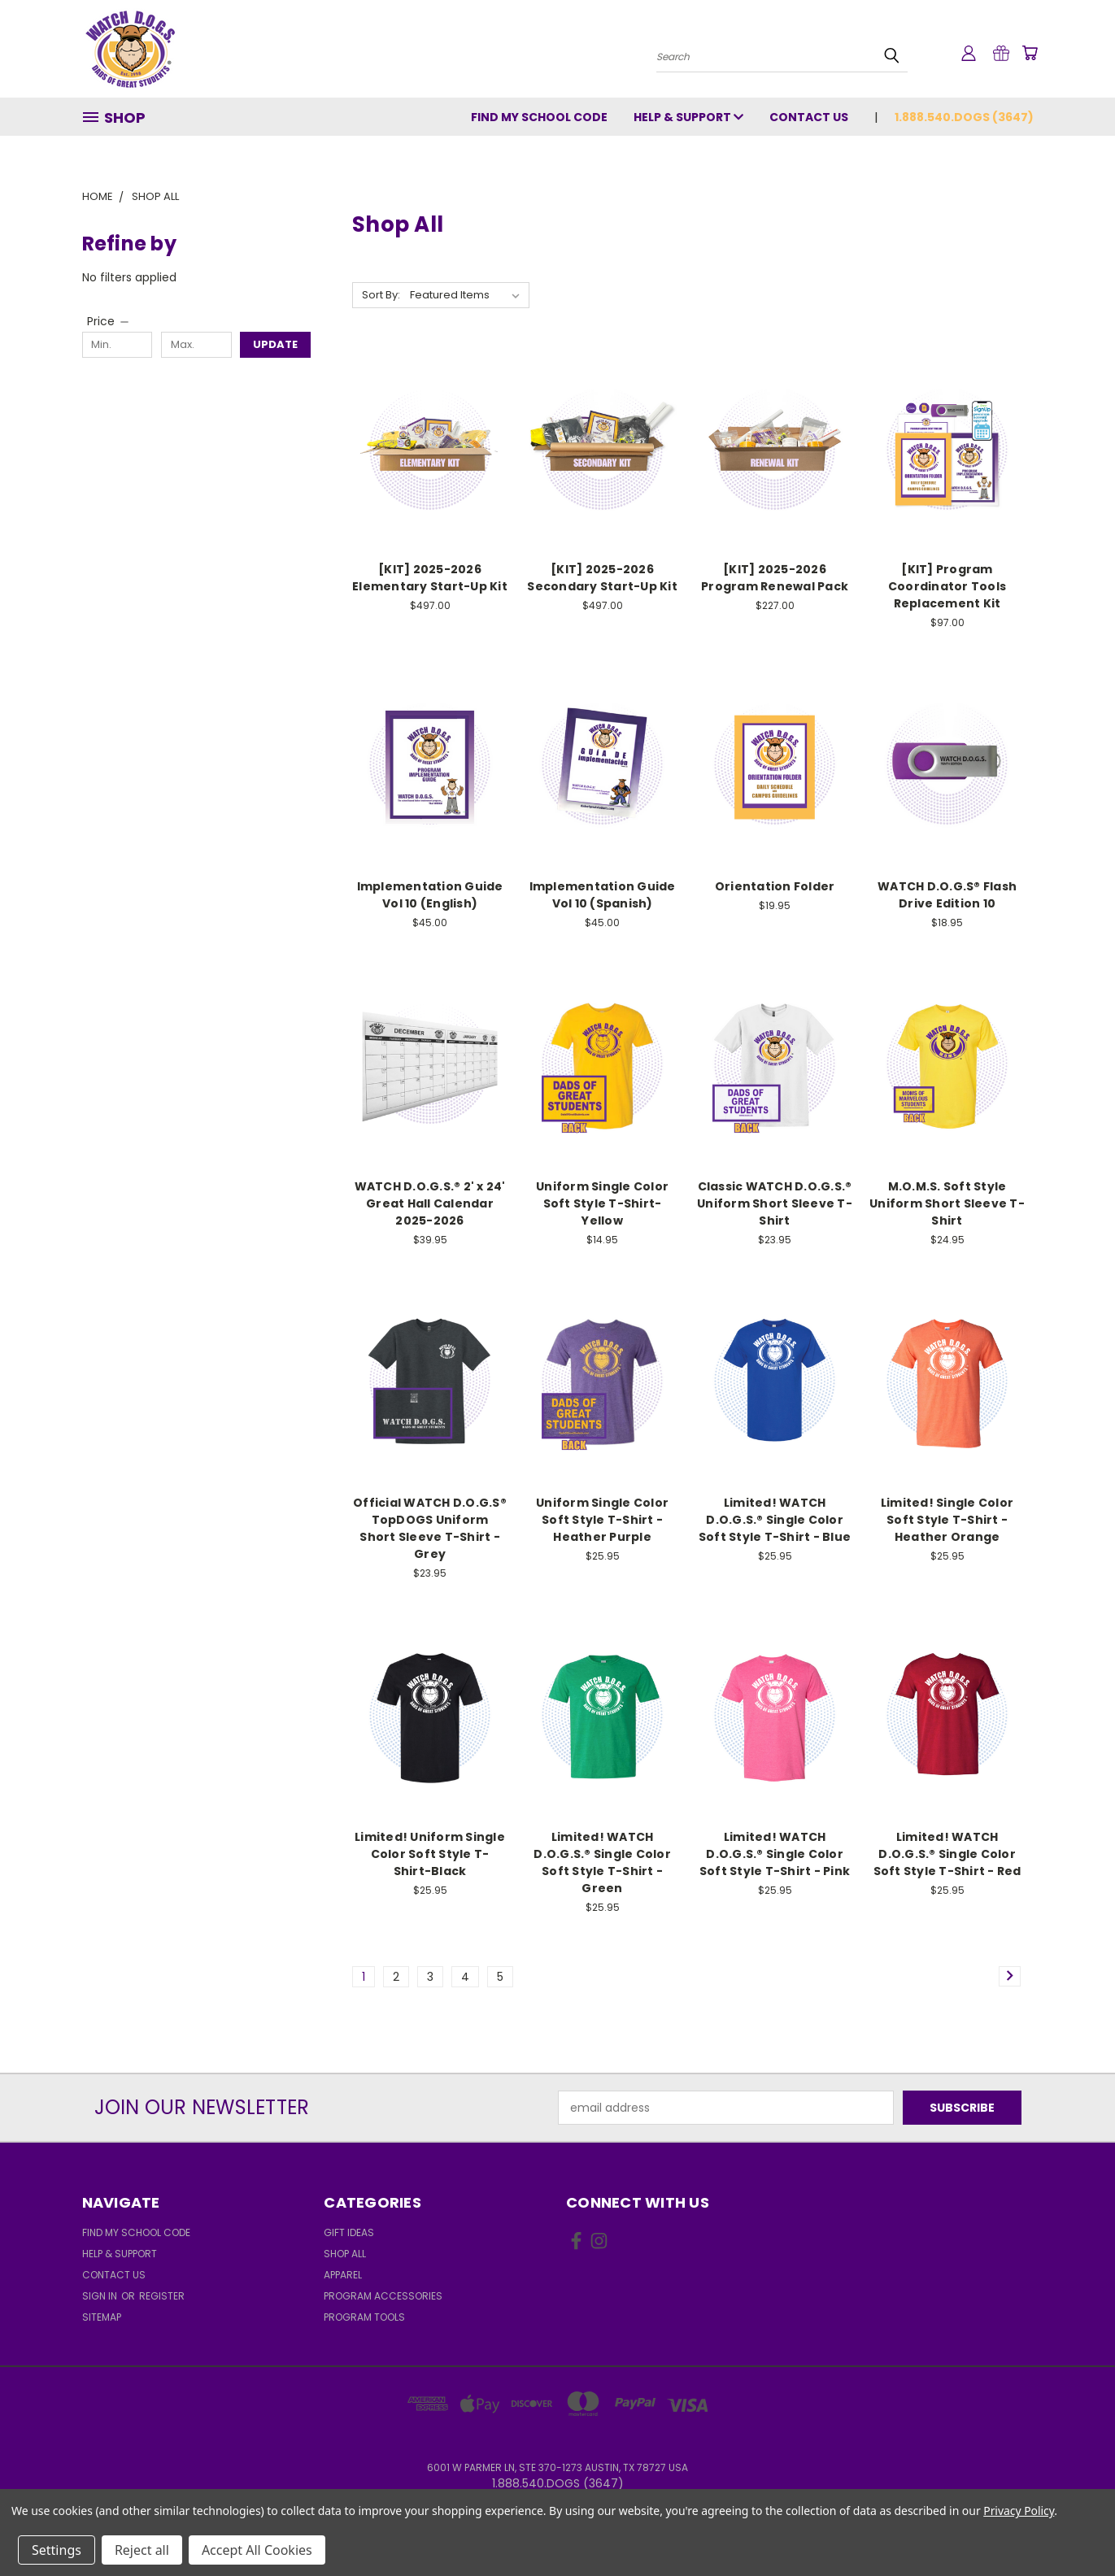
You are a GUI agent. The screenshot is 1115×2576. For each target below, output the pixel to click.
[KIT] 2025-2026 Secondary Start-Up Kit (602, 577)
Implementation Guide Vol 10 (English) (430, 895)
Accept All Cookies (257, 2550)
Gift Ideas (349, 2232)
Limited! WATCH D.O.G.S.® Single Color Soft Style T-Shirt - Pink (774, 1854)
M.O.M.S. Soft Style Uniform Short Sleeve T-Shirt (947, 1203)
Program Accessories (383, 2296)
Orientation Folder (775, 886)
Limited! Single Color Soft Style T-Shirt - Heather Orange (947, 1520)
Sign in (101, 2296)
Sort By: (381, 294)
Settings (56, 2550)
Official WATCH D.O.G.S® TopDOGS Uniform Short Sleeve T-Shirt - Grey (430, 1528)
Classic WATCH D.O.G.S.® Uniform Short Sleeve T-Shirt (774, 1203)
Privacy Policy (1018, 2510)
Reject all (142, 2550)
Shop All (345, 2254)
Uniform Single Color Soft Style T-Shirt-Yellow (602, 1203)
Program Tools (364, 2317)
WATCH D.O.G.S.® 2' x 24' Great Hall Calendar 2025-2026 (430, 1203)
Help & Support (688, 117)
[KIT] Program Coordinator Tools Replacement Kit (947, 586)
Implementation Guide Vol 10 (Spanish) (602, 895)
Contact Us (808, 117)
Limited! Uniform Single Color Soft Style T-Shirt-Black (430, 1854)
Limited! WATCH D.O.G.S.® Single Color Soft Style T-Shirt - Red (947, 1854)
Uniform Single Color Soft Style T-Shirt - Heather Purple (602, 1520)
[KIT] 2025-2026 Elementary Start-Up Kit (429, 577)
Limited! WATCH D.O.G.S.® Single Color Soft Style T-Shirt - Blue (775, 1520)
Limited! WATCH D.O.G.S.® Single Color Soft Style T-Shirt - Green (602, 1862)
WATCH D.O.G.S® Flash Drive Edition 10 (947, 895)
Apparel (343, 2275)
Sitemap (101, 2317)
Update (275, 344)
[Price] (109, 321)
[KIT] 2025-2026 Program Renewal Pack (774, 577)
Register (162, 2296)
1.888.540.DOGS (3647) (964, 117)
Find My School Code (539, 117)
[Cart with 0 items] (1029, 53)
